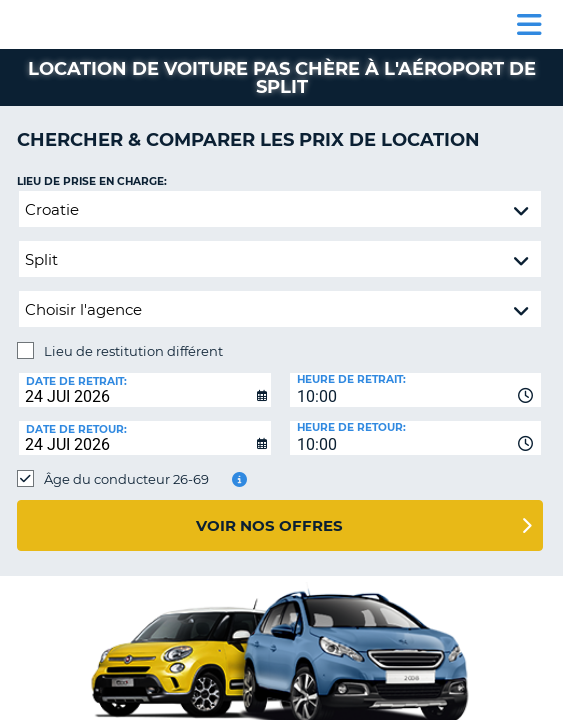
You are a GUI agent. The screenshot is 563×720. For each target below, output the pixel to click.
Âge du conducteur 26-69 (126, 479)
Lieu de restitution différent (133, 351)
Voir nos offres (269, 525)
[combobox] (416, 390)
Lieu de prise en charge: (92, 181)
